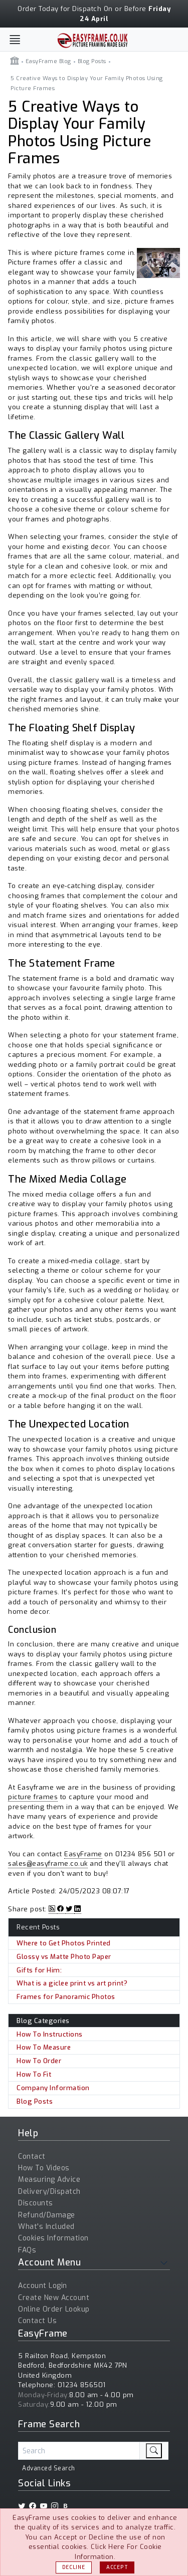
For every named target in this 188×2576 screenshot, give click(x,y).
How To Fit (34, 2074)
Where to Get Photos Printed (64, 1943)
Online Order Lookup (54, 2309)
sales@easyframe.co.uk (48, 1863)
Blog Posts (35, 2101)
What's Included (46, 2226)
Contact (32, 2156)
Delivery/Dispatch (49, 2191)
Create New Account (53, 2298)
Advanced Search (48, 2468)
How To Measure (44, 2047)
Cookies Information (53, 2238)
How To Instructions (50, 2034)
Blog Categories (43, 2021)
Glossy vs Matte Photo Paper (64, 1956)
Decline (73, 2567)
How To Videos (44, 2168)
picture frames (33, 1797)
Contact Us (37, 2321)
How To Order (39, 2061)
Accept (117, 2567)
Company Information (53, 2088)
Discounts (35, 2203)
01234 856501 (82, 2385)
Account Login (42, 2286)
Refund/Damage (46, 2215)
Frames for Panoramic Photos (66, 1996)
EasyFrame (83, 1854)
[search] (154, 2450)
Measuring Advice (49, 2179)
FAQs (27, 2250)
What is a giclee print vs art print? (72, 1983)
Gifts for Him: (39, 1970)
